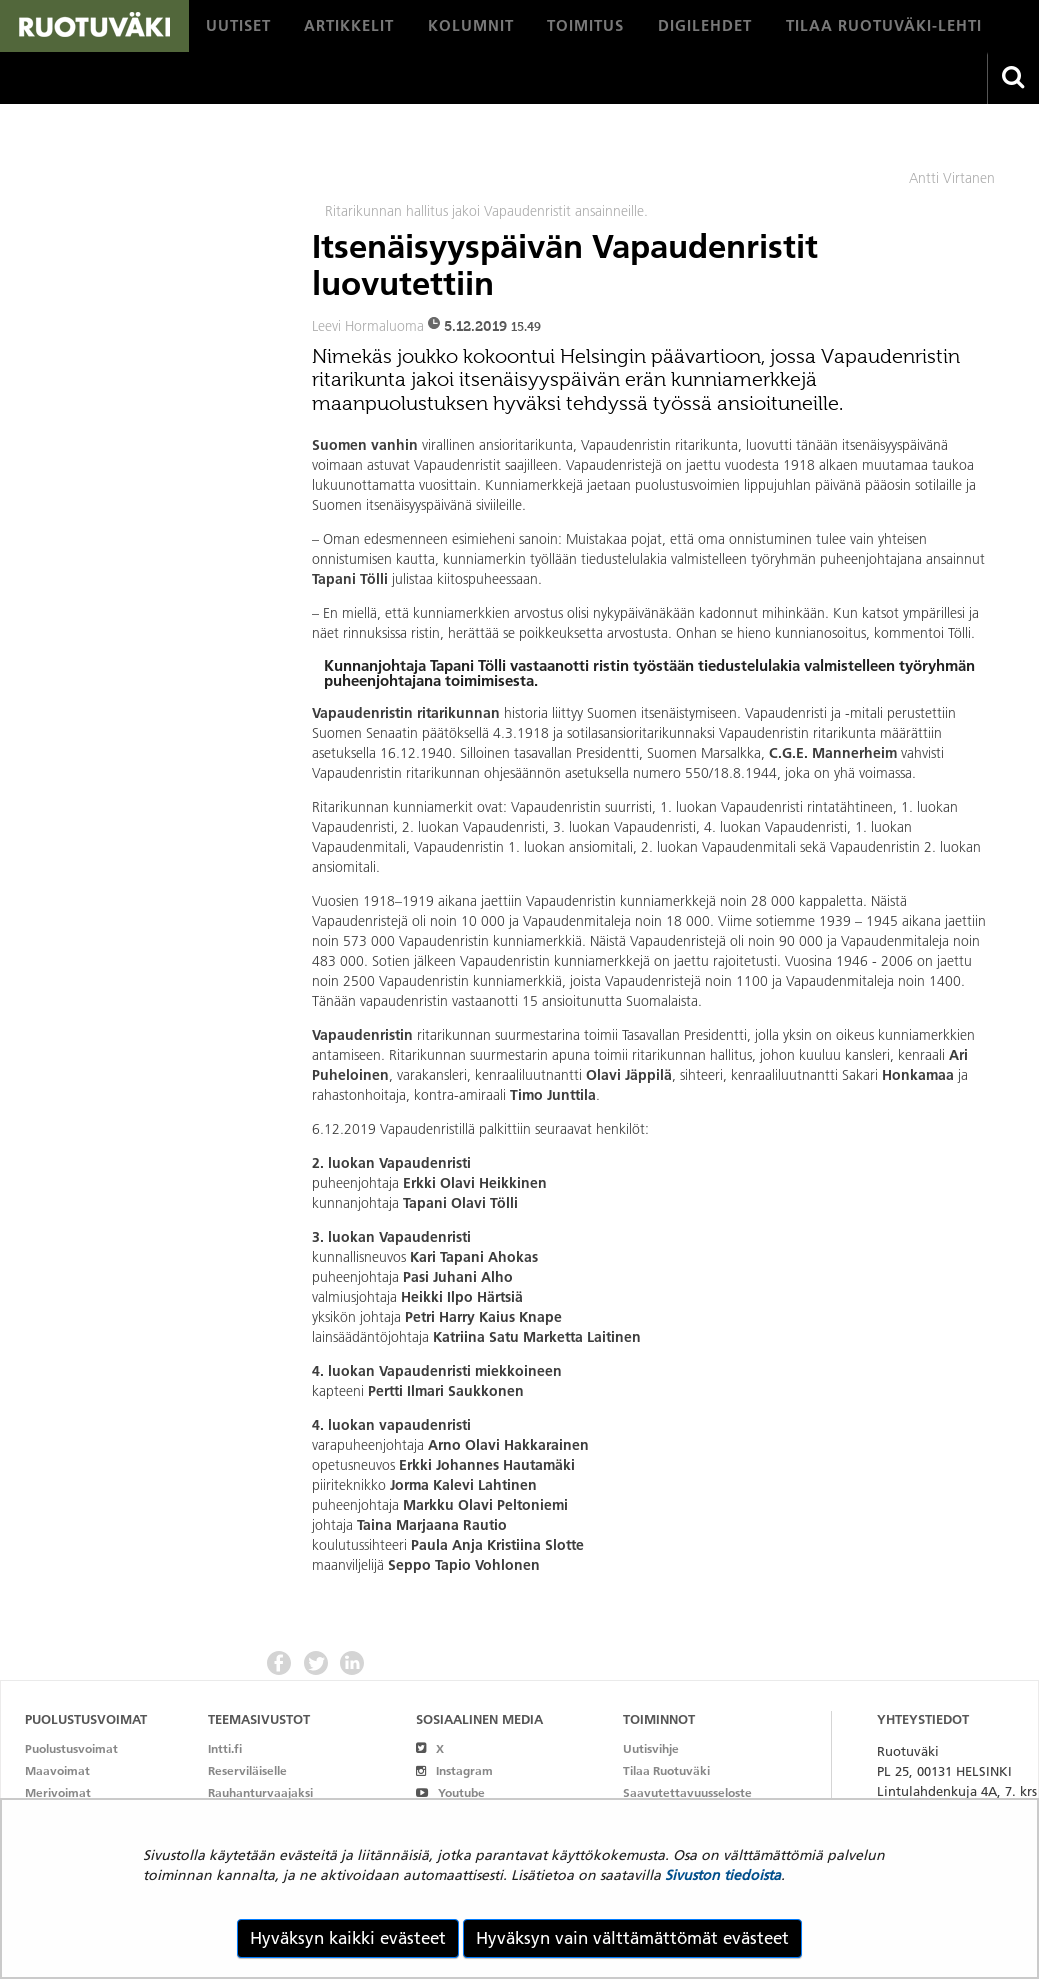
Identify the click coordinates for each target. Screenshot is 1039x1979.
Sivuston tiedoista (723, 1875)
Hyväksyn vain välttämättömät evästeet (632, 1938)
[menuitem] (238, 26)
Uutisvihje (651, 1748)
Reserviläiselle (247, 1770)
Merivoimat (58, 1792)
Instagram (454, 1770)
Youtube (450, 1792)
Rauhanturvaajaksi (260, 1792)
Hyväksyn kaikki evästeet (348, 1938)
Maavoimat (57, 1770)
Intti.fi (225, 1748)
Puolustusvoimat (71, 1748)
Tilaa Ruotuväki (666, 1770)
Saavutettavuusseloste (687, 1792)
